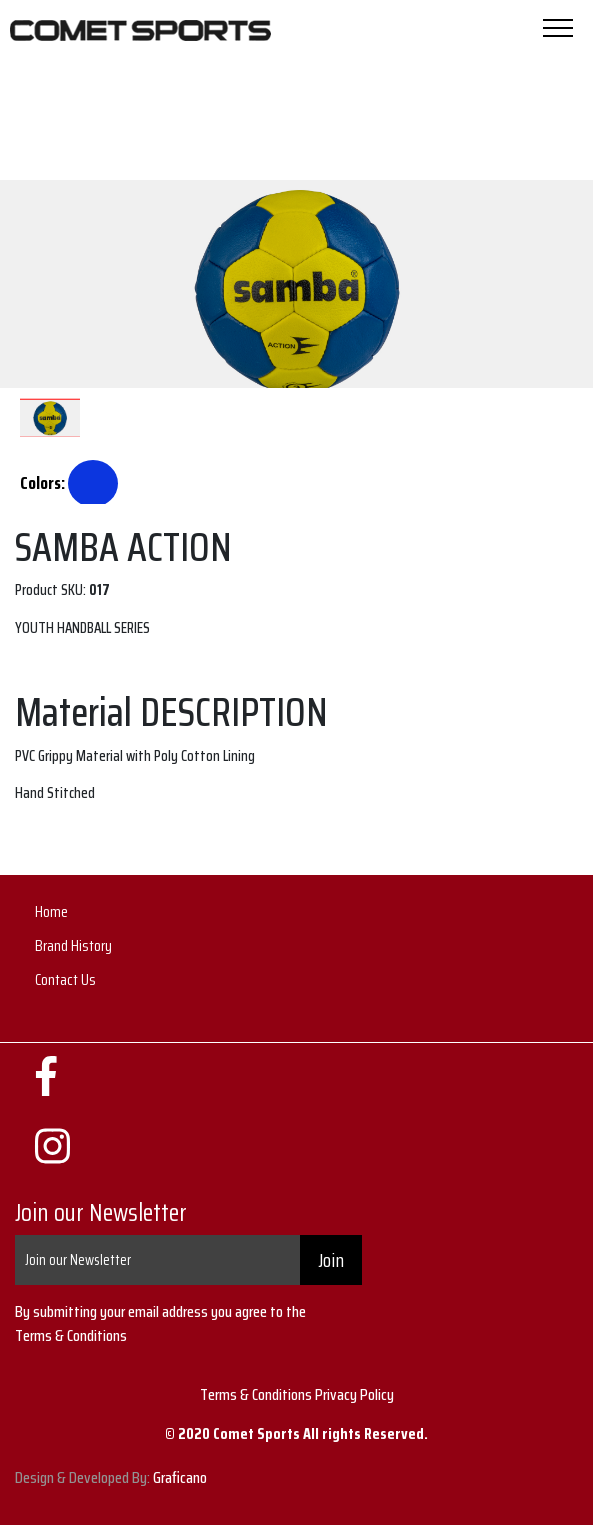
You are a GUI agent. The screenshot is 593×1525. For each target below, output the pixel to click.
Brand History (73, 945)
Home (51, 911)
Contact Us (65, 979)
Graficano (180, 1477)
